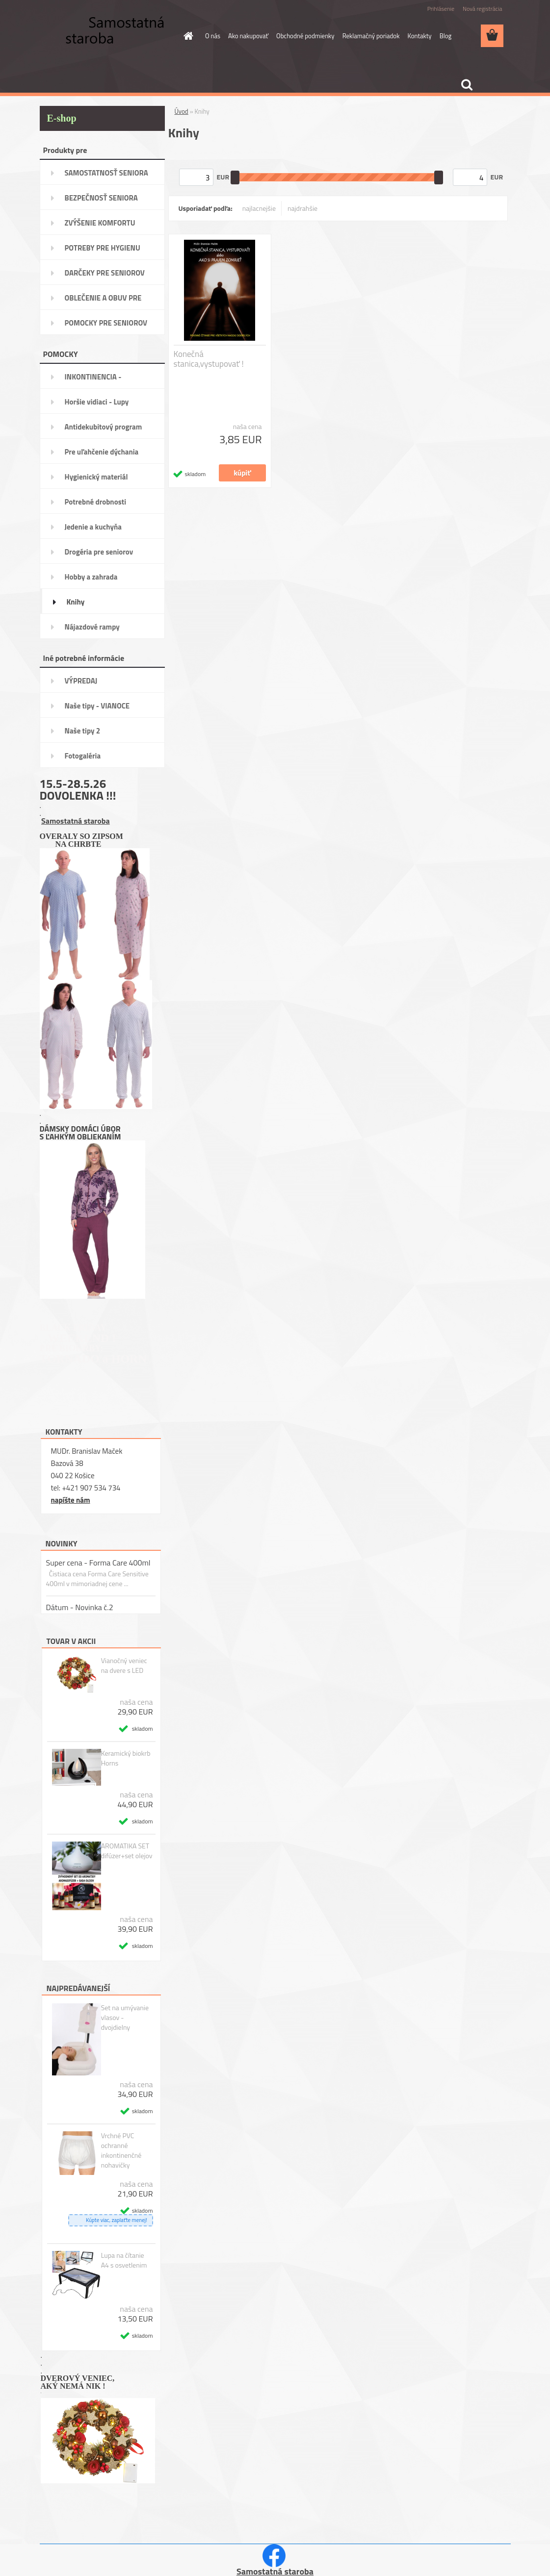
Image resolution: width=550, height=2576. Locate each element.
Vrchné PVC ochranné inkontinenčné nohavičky (121, 2150)
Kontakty (419, 36)
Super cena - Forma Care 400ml (98, 1562)
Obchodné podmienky (305, 36)
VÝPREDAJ (81, 680)
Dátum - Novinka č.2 (79, 1607)
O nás (212, 36)
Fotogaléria (83, 755)
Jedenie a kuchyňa (93, 526)
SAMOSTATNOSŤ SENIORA (106, 172)
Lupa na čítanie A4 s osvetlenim (124, 2260)
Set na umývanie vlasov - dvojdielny (125, 2017)
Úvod (181, 111)
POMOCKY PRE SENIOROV (106, 322)
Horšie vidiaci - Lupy (97, 401)
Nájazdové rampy (92, 626)
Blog (446, 36)
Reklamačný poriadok (371, 36)
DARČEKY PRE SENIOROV (105, 272)
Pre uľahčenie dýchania (102, 451)
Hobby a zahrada (91, 576)
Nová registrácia (482, 8)
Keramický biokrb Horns (126, 1758)
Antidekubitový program (103, 426)
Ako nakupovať (248, 36)
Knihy (76, 601)
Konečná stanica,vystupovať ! (209, 359)
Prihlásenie (440, 8)
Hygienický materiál (96, 476)
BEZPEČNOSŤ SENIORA (101, 197)
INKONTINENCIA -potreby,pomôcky (93, 380)
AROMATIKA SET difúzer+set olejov (127, 1851)
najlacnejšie (259, 208)
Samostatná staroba (75, 821)
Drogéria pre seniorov (99, 551)
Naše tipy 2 (83, 730)
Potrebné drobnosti (96, 501)
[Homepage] (186, 36)
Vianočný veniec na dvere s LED (124, 1665)
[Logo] (107, 36)
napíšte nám (70, 1500)
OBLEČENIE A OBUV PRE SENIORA (103, 301)
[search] (466, 85)
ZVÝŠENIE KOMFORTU (100, 222)
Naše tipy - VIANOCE (97, 705)
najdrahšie (302, 208)
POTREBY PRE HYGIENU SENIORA (102, 251)
